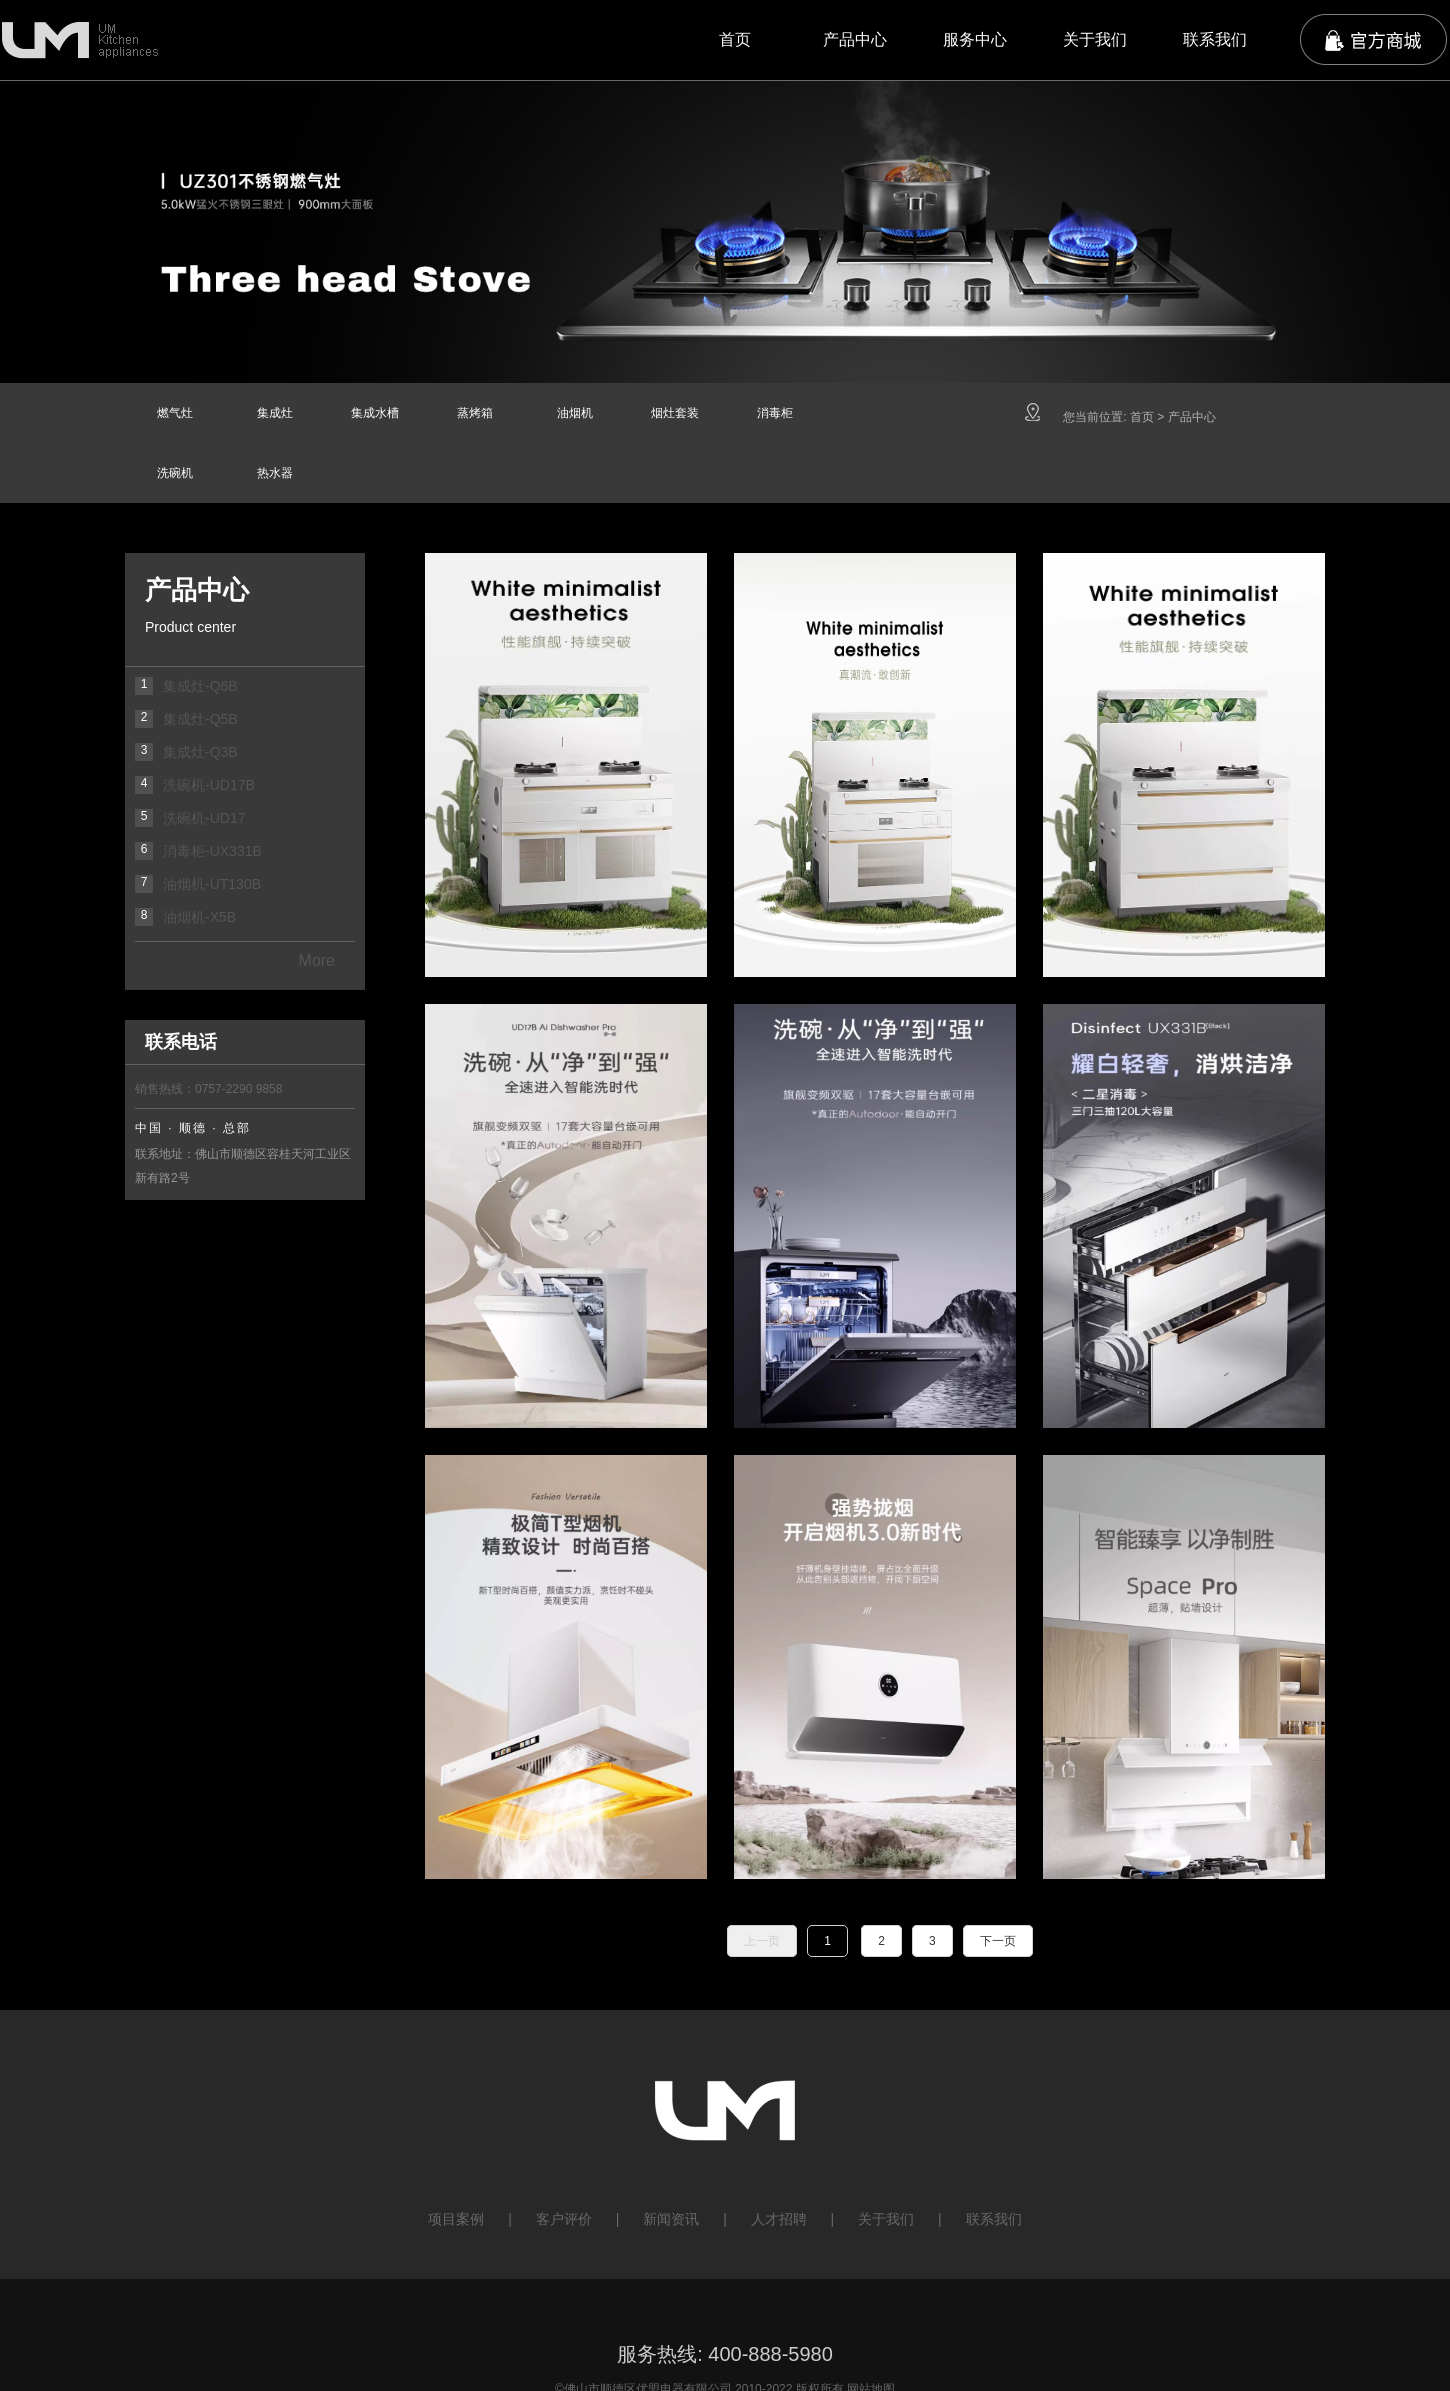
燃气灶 (175, 413)
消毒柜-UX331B (212, 851)
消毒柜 (775, 413)
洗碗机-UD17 (204, 818)
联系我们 (1215, 39)
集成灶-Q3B (200, 752)
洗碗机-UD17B (209, 785)
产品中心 (855, 39)
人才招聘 (779, 2219)
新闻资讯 (671, 2219)
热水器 (275, 473)
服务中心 (975, 39)
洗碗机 (175, 473)
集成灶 (275, 413)
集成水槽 (375, 413)
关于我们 (1095, 39)
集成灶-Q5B (200, 719)
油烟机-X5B (199, 917)
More (317, 960)
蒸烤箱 (475, 413)
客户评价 (564, 2219)
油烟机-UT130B (212, 884)
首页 (735, 39)
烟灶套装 (675, 413)
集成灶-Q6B (200, 686)
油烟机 (575, 413)
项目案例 (456, 2219)
